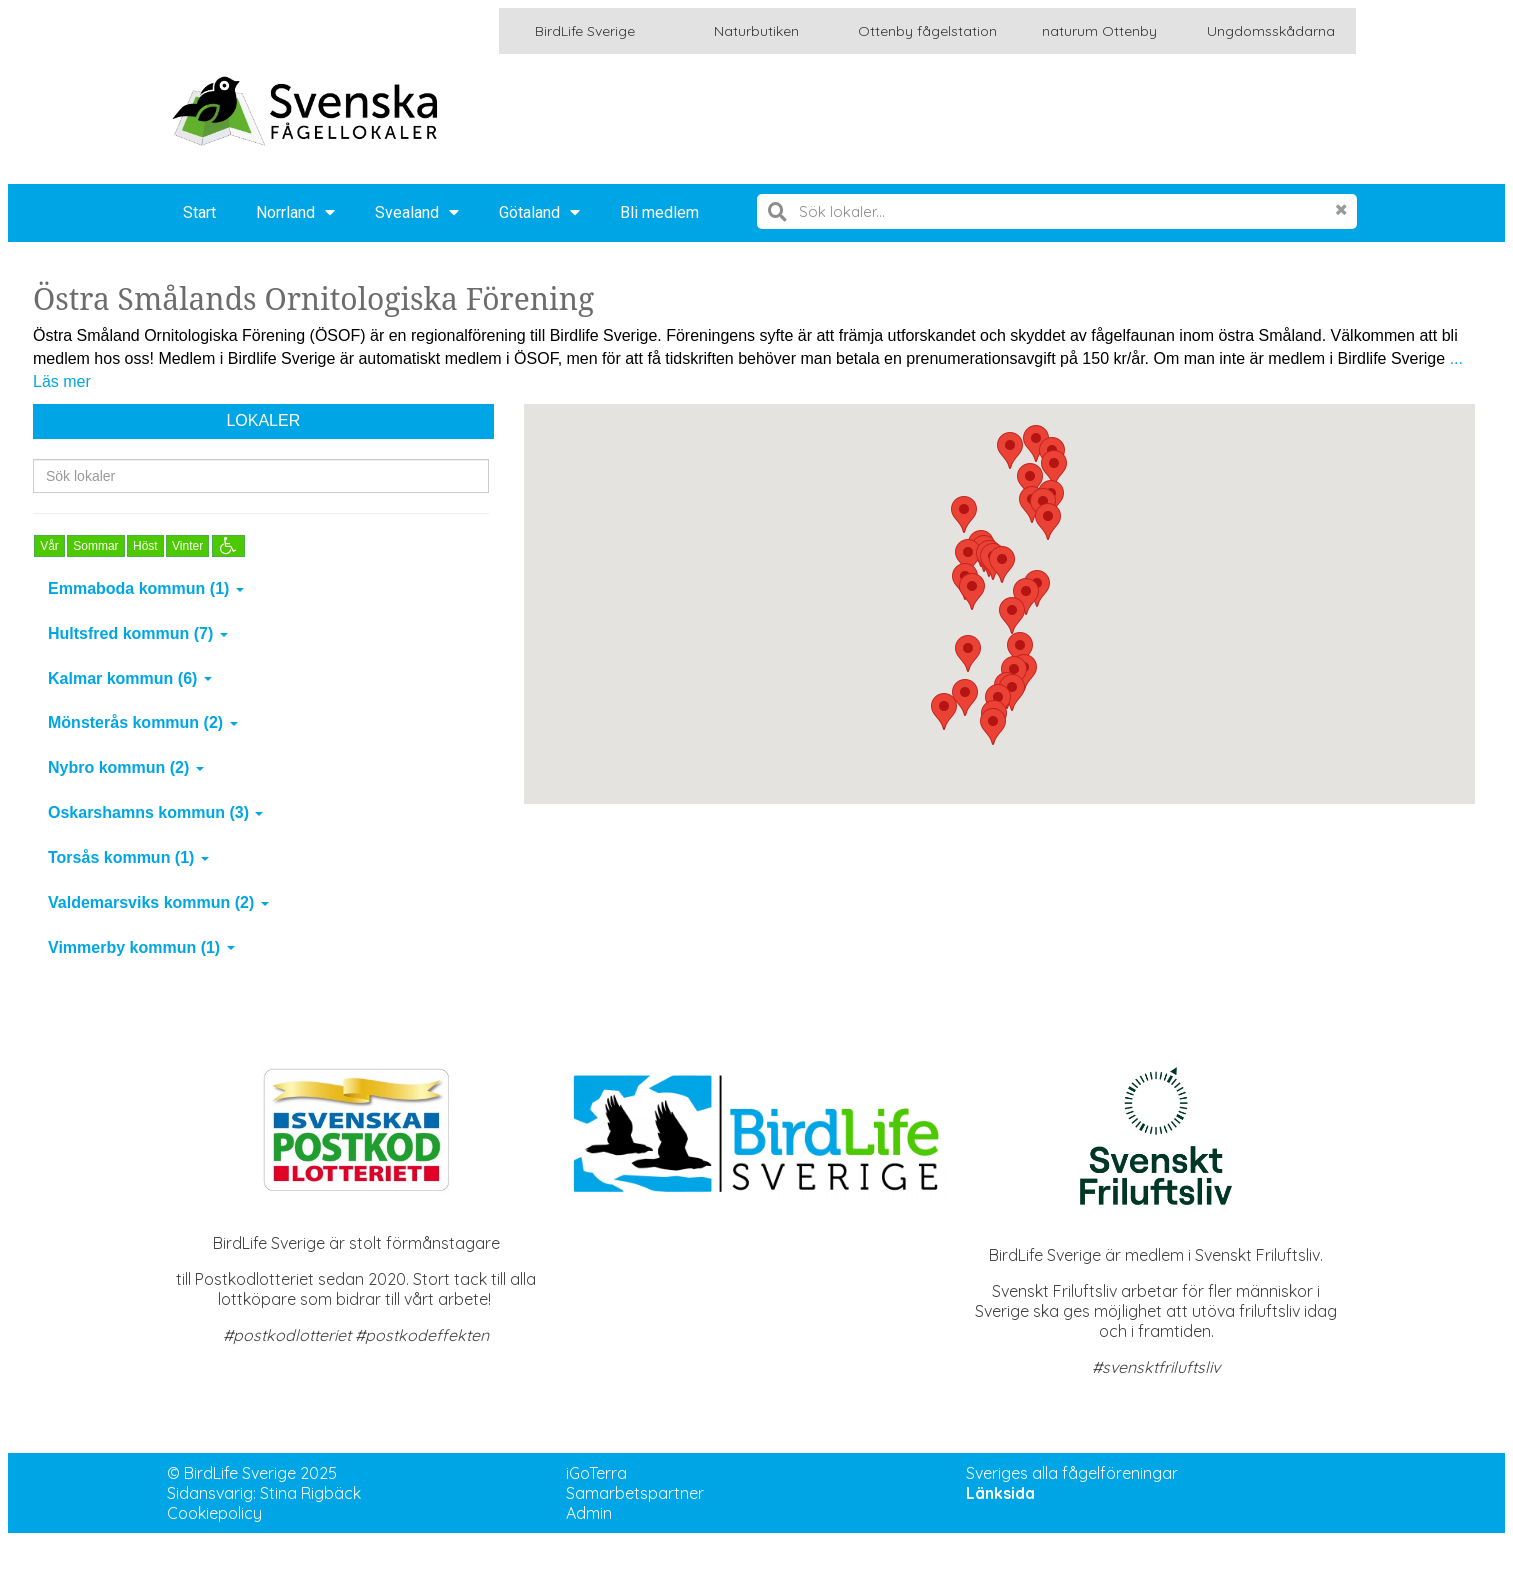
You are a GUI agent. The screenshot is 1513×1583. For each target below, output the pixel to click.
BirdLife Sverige (585, 31)
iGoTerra (596, 1473)
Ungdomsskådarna (1271, 31)
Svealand (417, 212)
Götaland (539, 212)
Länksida (1000, 1493)
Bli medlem (659, 212)
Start (199, 212)
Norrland (295, 212)
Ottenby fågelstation (927, 31)
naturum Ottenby (1099, 31)
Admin (589, 1513)
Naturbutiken (756, 31)
